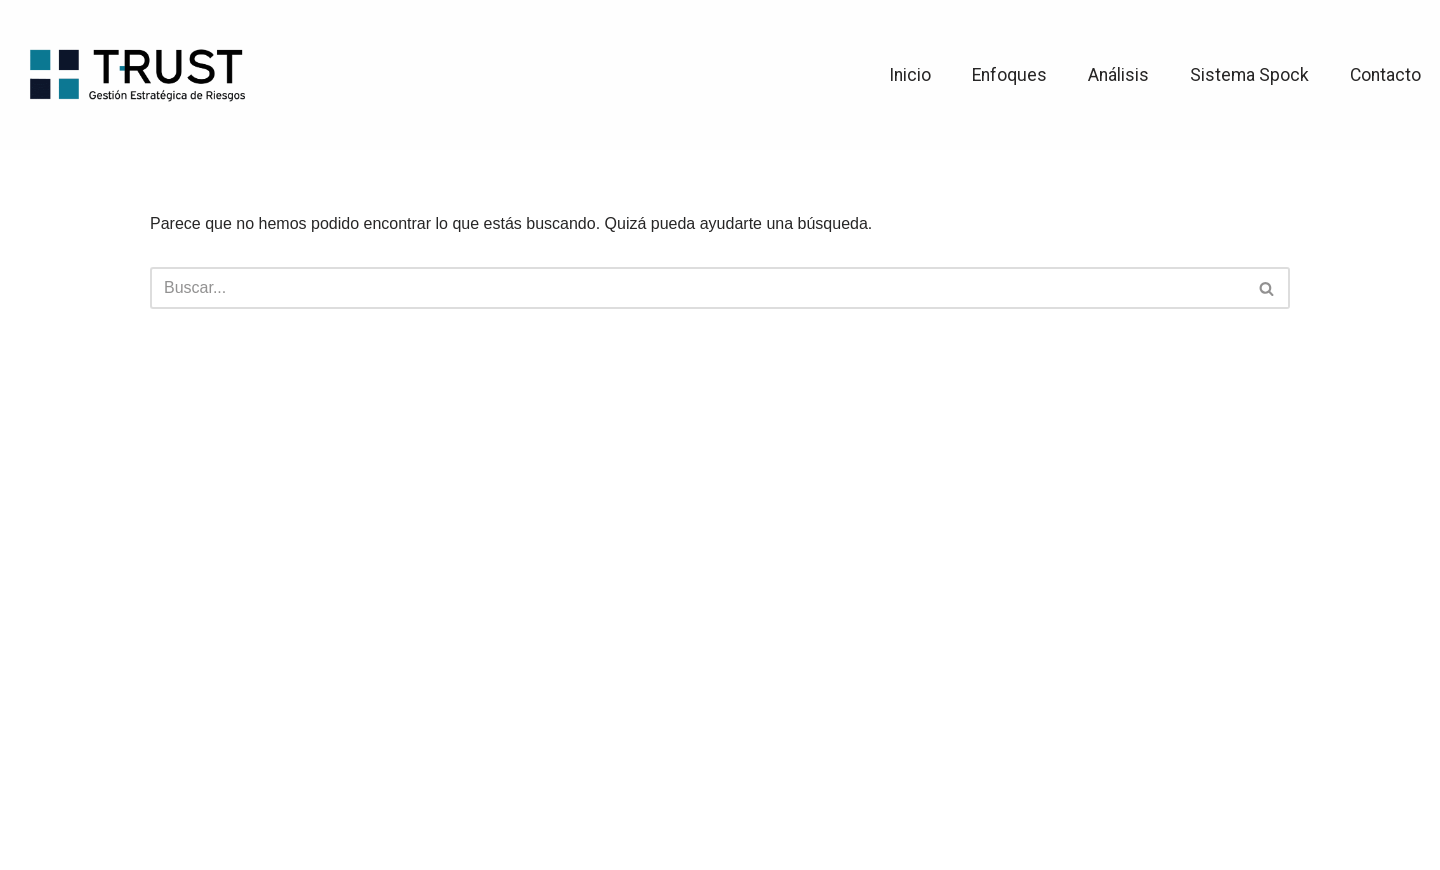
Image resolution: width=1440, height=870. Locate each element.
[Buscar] (697, 288)
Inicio (910, 75)
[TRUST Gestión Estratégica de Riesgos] (137, 74)
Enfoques (1009, 75)
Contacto (1385, 75)
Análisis (1118, 75)
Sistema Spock (1249, 75)
